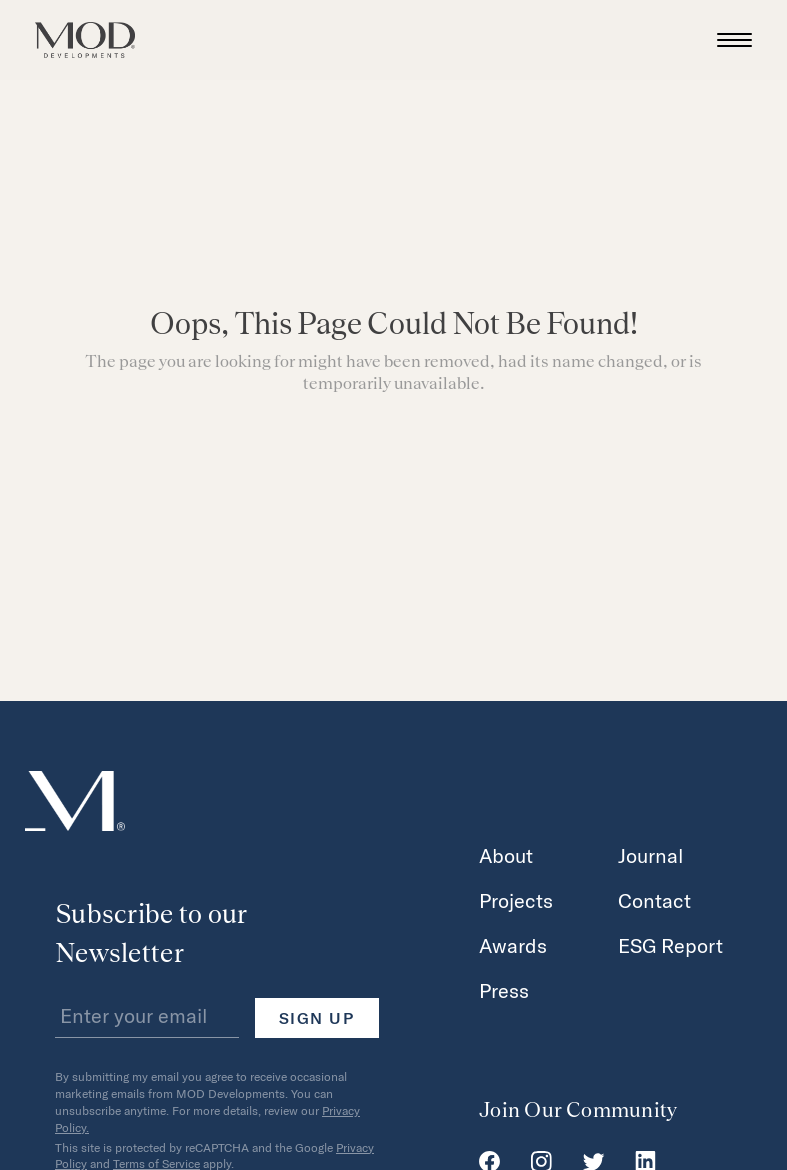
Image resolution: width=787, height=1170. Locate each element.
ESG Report (670, 945)
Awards (513, 945)
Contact (654, 900)
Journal (651, 855)
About (506, 855)
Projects (516, 900)
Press (504, 990)
